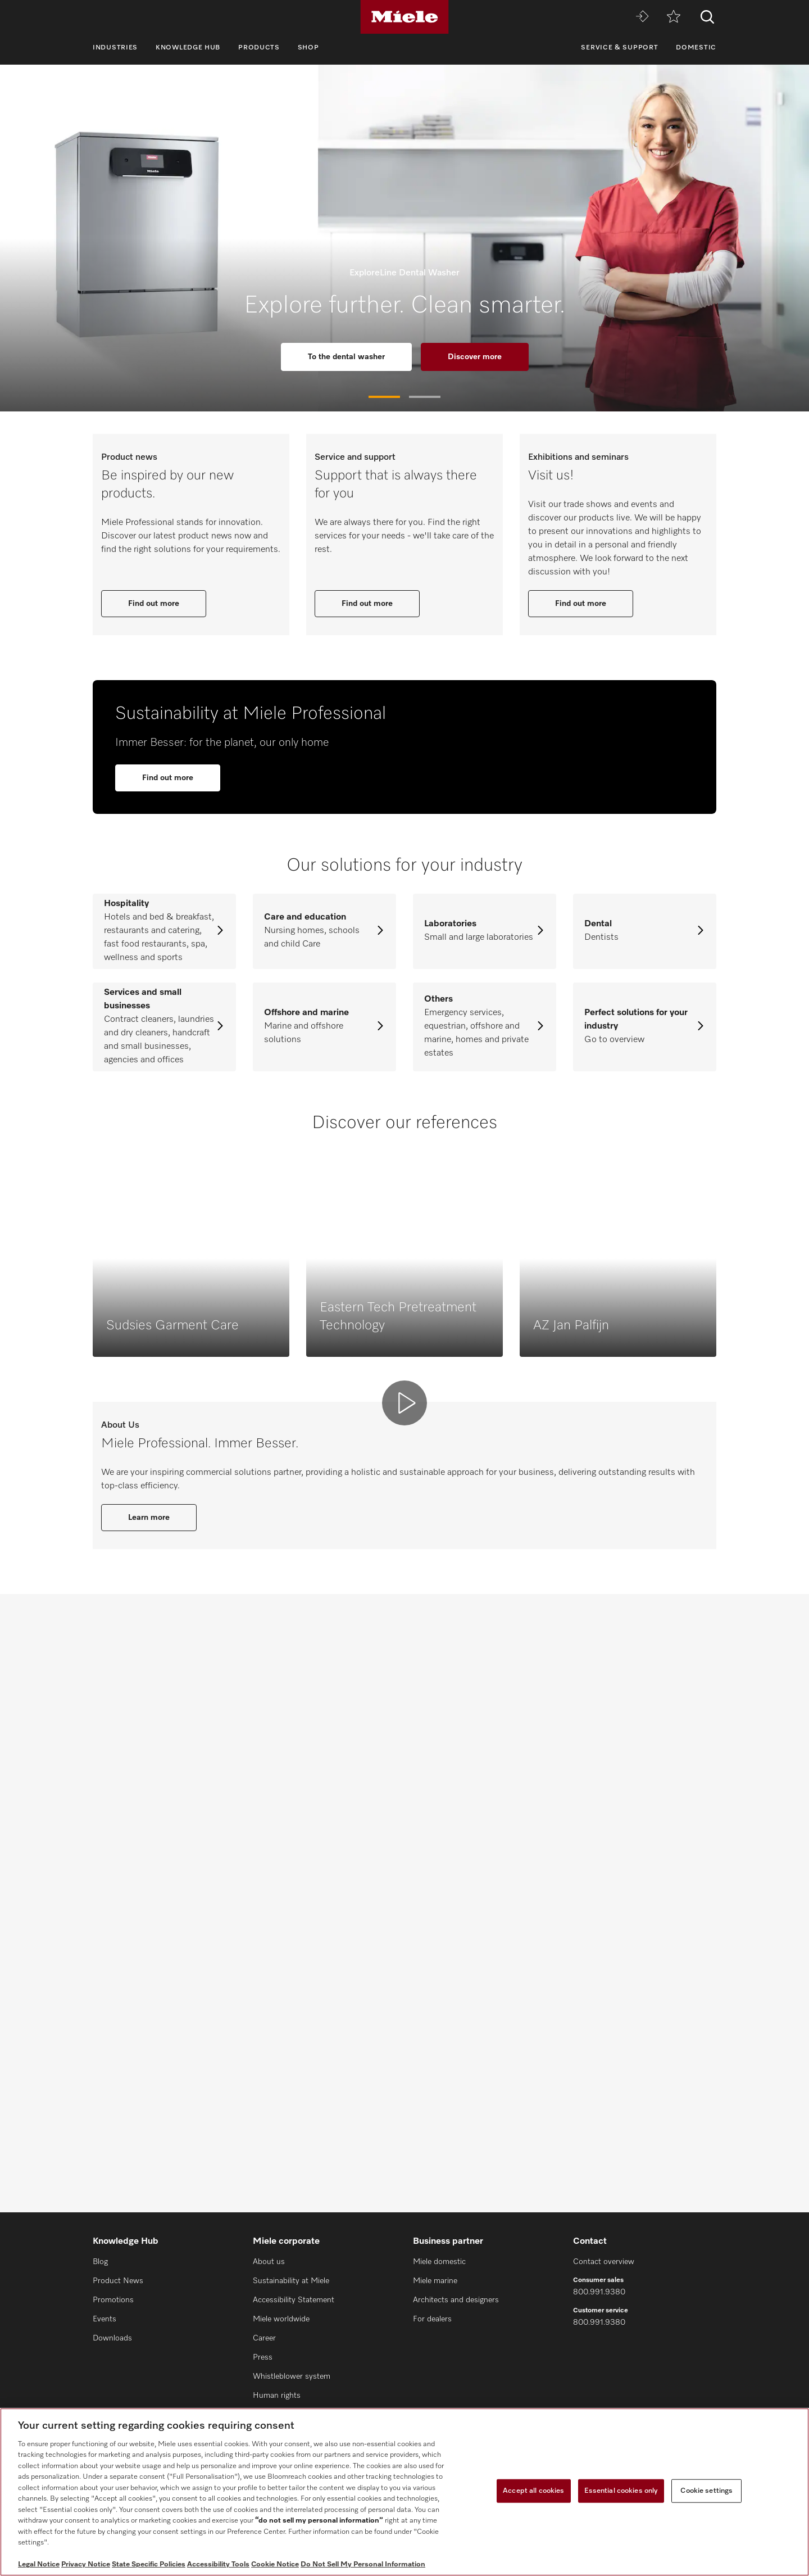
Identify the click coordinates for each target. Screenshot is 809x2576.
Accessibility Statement (293, 2300)
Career (264, 2338)
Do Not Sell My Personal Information (363, 2564)
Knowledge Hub (188, 47)
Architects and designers (456, 2300)
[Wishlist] (673, 17)
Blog (100, 2262)
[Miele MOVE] (642, 17)
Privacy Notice (85, 2564)
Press (262, 2357)
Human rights (277, 2396)
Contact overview (603, 2262)
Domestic (696, 47)
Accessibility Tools (218, 2564)
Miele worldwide (281, 2319)
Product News (118, 2281)
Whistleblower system (291, 2376)
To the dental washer (346, 357)
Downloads (112, 2338)
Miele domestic (439, 2262)
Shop (308, 47)
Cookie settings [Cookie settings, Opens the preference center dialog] (706, 2490)
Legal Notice (39, 2564)
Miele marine (435, 2281)
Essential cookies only (621, 2490)
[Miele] (404, 17)
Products (259, 47)
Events (104, 2319)
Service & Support (619, 47)
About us (269, 2262)
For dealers (432, 2319)
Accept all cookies (533, 2490)
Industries (115, 47)
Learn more (149, 2136)
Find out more (153, 712)
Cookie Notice (275, 2564)
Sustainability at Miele (291, 2281)
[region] (404, 2492)
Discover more (475, 357)
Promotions (113, 2300)
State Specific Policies (148, 2564)
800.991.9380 (599, 2292)
